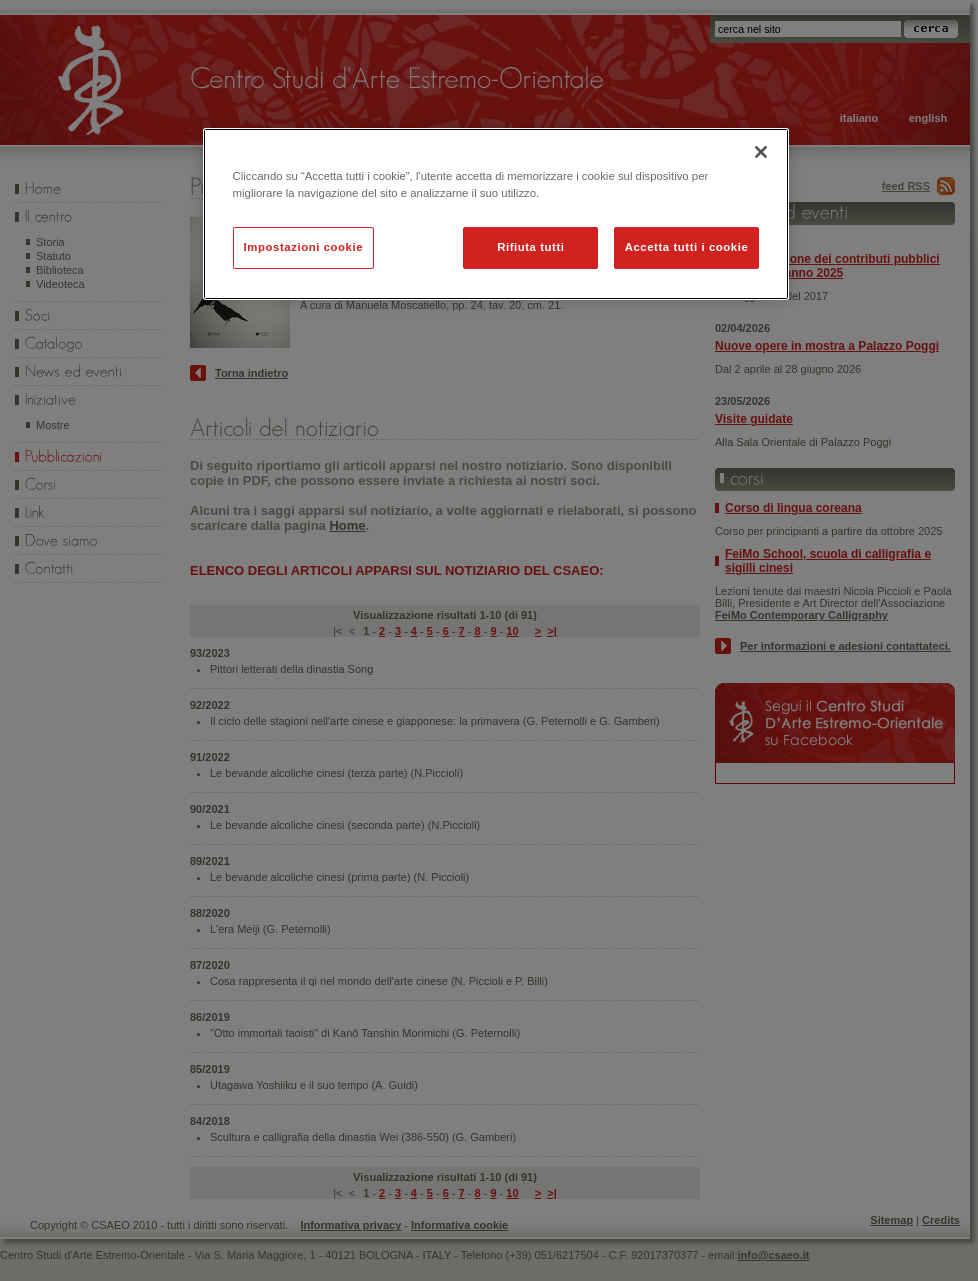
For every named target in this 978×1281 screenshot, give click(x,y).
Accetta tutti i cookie (687, 247)
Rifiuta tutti (530, 247)
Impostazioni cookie (304, 247)
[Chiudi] (761, 152)
